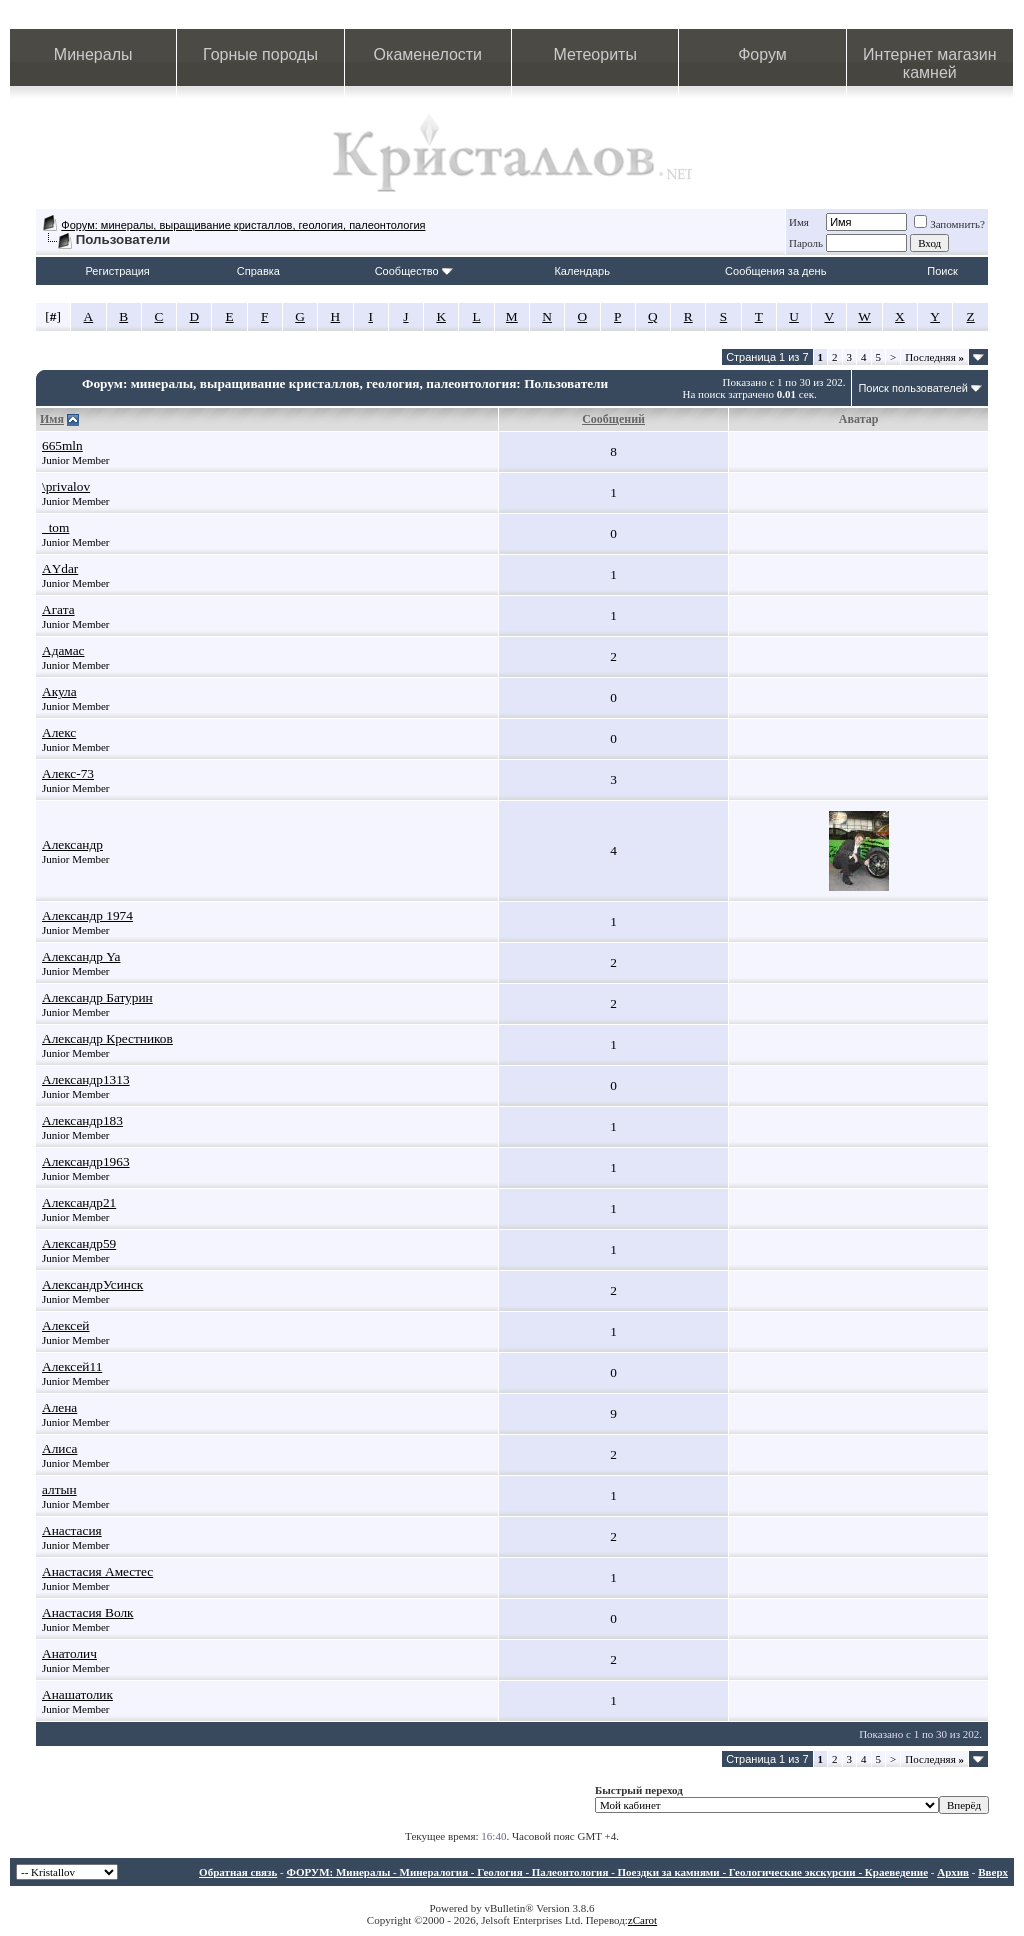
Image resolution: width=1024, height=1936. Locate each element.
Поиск (942, 271)
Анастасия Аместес (97, 1571)
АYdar (60, 568)
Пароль (806, 243)
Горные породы (260, 54)
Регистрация (118, 271)
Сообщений (613, 419)
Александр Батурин (97, 997)
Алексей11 (72, 1366)
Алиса (59, 1448)
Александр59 (79, 1243)
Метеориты (594, 54)
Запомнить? (949, 224)
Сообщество (414, 271)
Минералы (93, 54)
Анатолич (69, 1653)
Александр (72, 844)
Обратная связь (238, 1872)
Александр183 (82, 1120)
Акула (59, 691)
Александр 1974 (87, 915)
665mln (62, 445)
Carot (645, 1920)
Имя (799, 222)
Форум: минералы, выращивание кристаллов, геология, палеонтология (243, 225)
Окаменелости (428, 54)
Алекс (59, 732)
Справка (258, 271)
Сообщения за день (775, 271)
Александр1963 (86, 1161)
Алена (59, 1407)
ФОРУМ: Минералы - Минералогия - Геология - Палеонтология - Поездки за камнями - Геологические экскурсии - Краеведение (607, 1872)
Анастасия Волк (88, 1612)
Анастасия (72, 1530)
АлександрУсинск (92, 1284)
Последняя (934, 357)
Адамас (63, 650)
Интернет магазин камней (929, 63)
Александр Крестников (107, 1038)
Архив (953, 1872)
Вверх (993, 1872)
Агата (58, 609)
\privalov (66, 486)
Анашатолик (77, 1694)
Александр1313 (86, 1079)
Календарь (582, 271)
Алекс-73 (68, 773)
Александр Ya (81, 956)
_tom (55, 527)
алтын (59, 1489)
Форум (762, 54)
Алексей (65, 1325)
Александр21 (79, 1202)
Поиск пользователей (913, 388)
